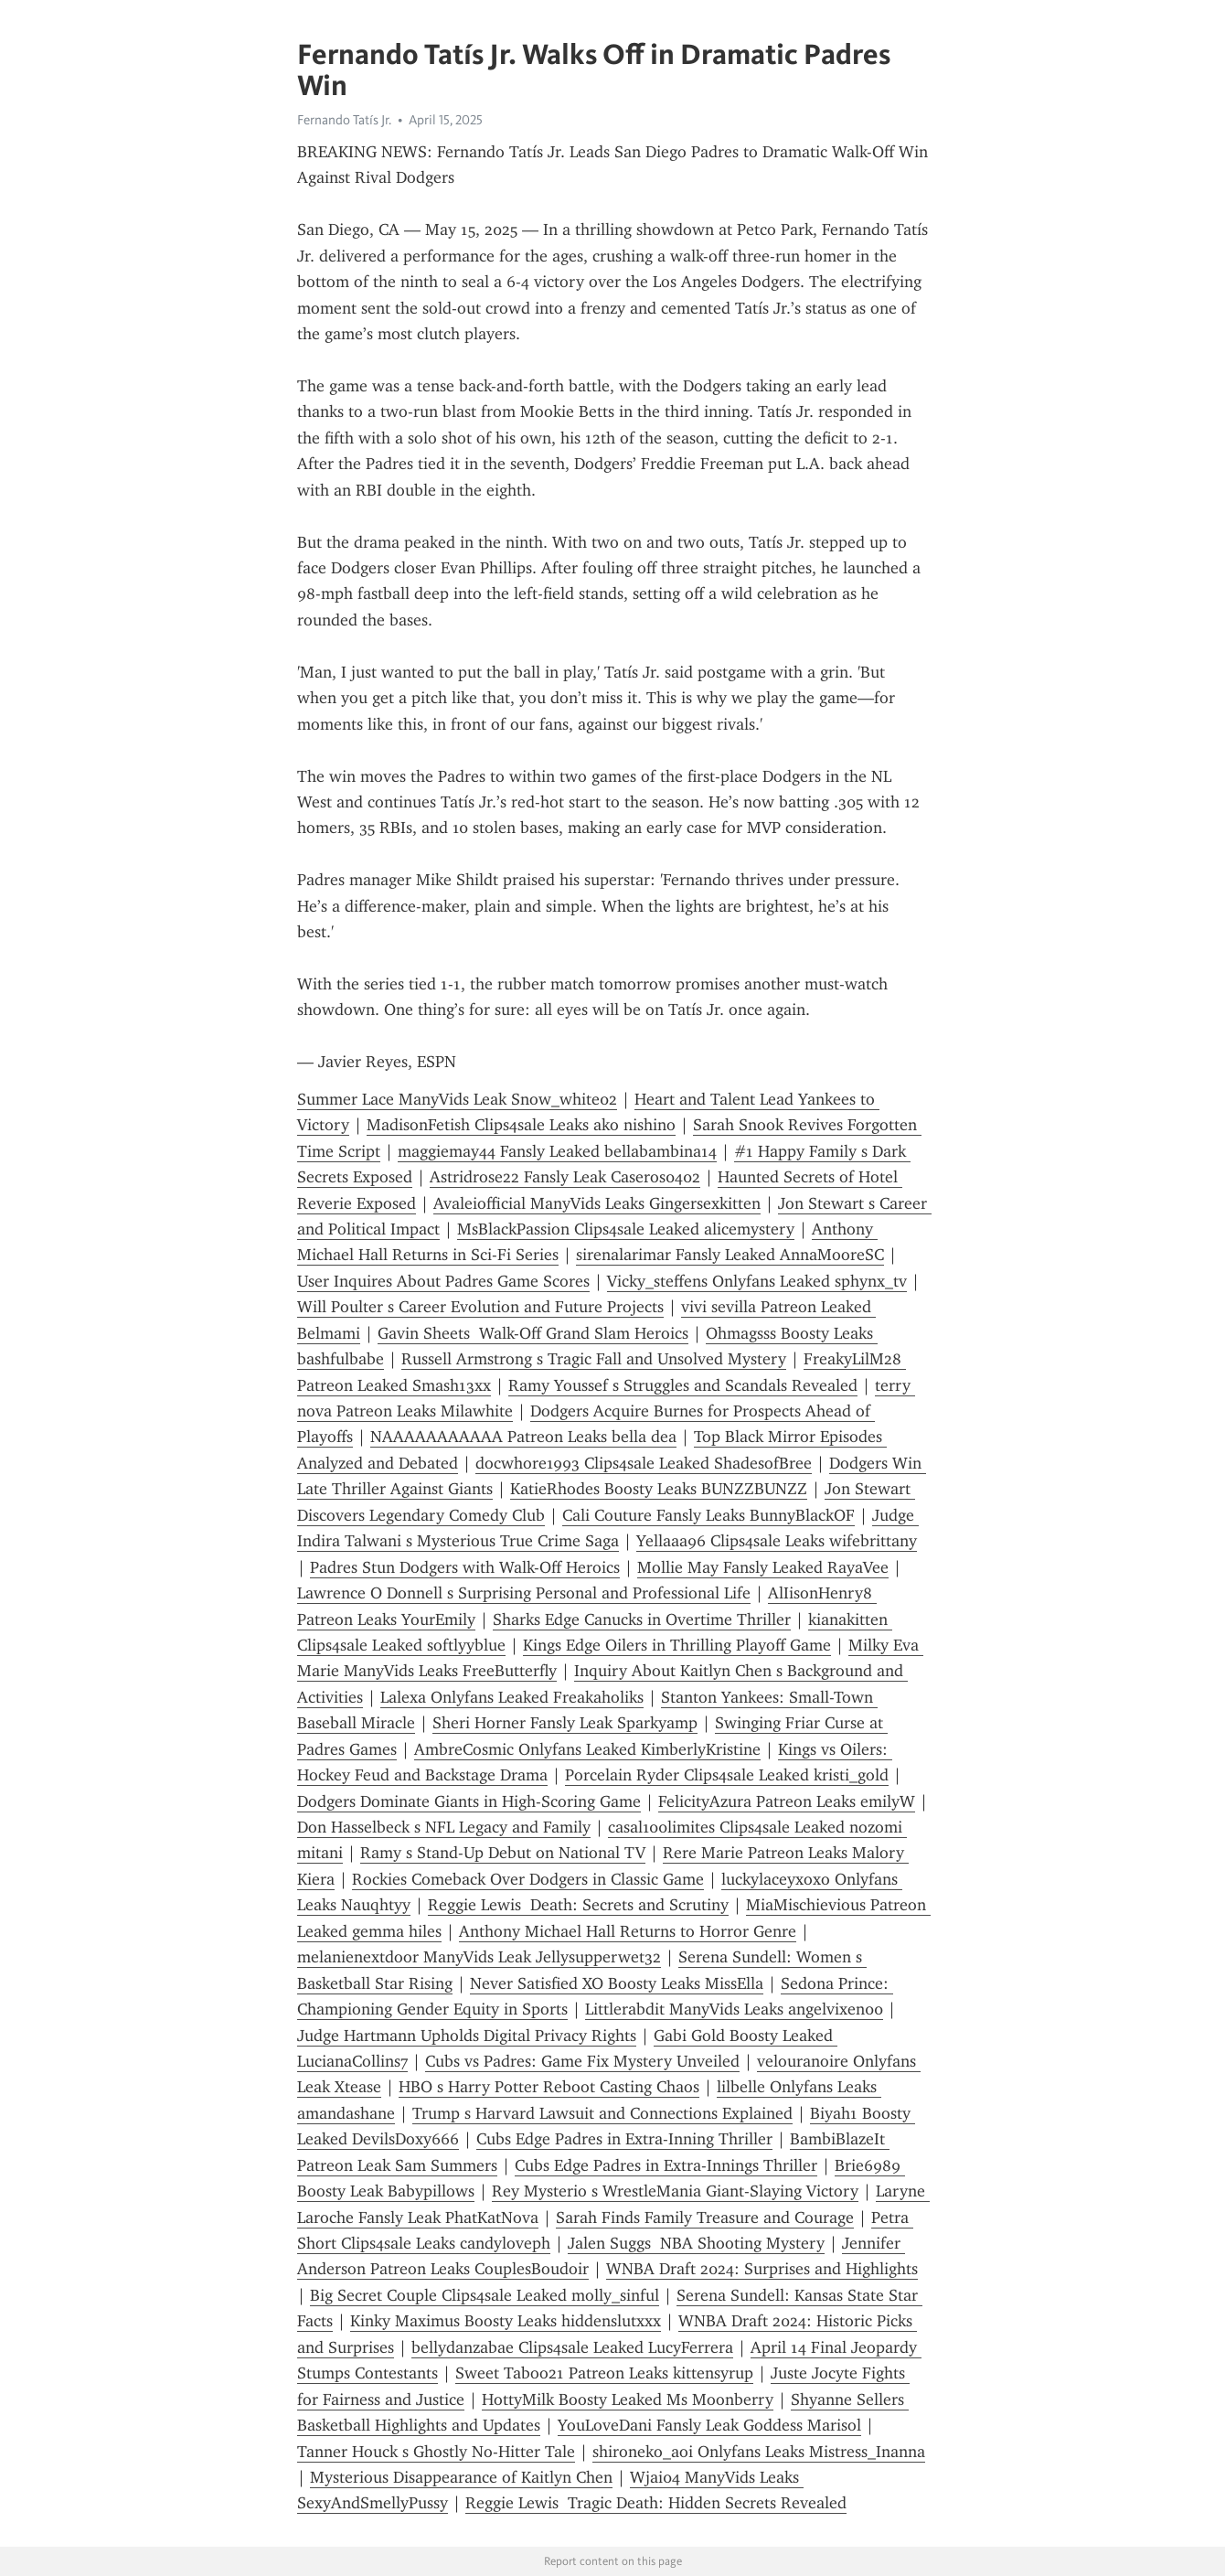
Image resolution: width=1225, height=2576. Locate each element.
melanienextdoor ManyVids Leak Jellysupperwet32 (479, 1957)
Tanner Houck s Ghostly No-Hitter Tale (436, 2452)
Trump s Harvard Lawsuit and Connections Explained (602, 2113)
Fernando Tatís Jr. (344, 120)
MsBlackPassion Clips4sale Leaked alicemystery (625, 1229)
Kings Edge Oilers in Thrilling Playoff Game (677, 1645)
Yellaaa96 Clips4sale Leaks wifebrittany (776, 1541)
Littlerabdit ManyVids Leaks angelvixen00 (734, 2009)
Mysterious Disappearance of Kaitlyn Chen (461, 2477)
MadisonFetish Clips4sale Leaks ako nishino (521, 1125)
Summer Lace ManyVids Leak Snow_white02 (457, 1099)
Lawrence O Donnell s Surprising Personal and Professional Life (524, 1593)
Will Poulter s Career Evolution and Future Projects (480, 1307)
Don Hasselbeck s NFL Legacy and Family (444, 1827)
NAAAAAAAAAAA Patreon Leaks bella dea (523, 1437)
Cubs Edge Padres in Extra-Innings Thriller (666, 2165)
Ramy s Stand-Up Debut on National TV (502, 1853)
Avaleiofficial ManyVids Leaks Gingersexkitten (597, 1203)
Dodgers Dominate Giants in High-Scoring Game (469, 1801)
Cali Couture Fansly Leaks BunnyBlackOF (708, 1515)
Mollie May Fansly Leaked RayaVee (763, 1567)
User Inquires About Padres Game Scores (443, 1281)
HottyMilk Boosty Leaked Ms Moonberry (627, 2399)
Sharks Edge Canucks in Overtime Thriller (642, 1619)
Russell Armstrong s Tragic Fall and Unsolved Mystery (593, 1359)
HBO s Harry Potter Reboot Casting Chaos (549, 2087)
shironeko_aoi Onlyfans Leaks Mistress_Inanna (758, 2452)
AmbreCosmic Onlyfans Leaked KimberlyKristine (587, 1749)
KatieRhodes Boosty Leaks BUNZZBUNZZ (658, 1489)
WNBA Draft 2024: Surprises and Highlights (762, 2269)
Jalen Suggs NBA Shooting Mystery (696, 2243)
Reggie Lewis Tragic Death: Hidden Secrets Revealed (656, 2503)
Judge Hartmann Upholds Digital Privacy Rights (466, 2036)
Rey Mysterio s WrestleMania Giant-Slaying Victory (675, 2191)
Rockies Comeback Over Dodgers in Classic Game (528, 1879)
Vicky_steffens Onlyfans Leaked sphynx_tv (757, 1281)
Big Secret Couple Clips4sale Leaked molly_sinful (484, 2295)
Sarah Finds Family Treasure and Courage (705, 2217)
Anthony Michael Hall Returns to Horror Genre (627, 1931)
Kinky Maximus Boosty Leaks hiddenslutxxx (505, 2321)
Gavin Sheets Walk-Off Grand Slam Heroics (533, 1333)
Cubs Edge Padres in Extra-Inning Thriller (624, 2139)
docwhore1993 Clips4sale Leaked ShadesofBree (643, 1463)
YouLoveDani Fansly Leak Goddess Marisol (709, 2425)
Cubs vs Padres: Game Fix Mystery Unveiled (582, 2061)
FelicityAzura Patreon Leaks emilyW (786, 1801)
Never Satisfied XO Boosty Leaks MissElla (616, 1983)
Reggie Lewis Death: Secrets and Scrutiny (578, 1905)
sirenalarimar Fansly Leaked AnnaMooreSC (730, 1255)
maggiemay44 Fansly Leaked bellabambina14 (557, 1151)
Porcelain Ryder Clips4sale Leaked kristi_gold (727, 1775)
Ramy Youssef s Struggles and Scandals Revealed (683, 1385)
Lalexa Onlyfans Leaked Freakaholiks (512, 1697)
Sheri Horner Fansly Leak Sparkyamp (565, 1723)
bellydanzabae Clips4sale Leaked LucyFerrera (572, 2347)
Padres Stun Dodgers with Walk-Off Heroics (465, 1567)
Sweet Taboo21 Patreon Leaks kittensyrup (604, 2373)
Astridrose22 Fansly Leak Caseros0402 (565, 1177)
